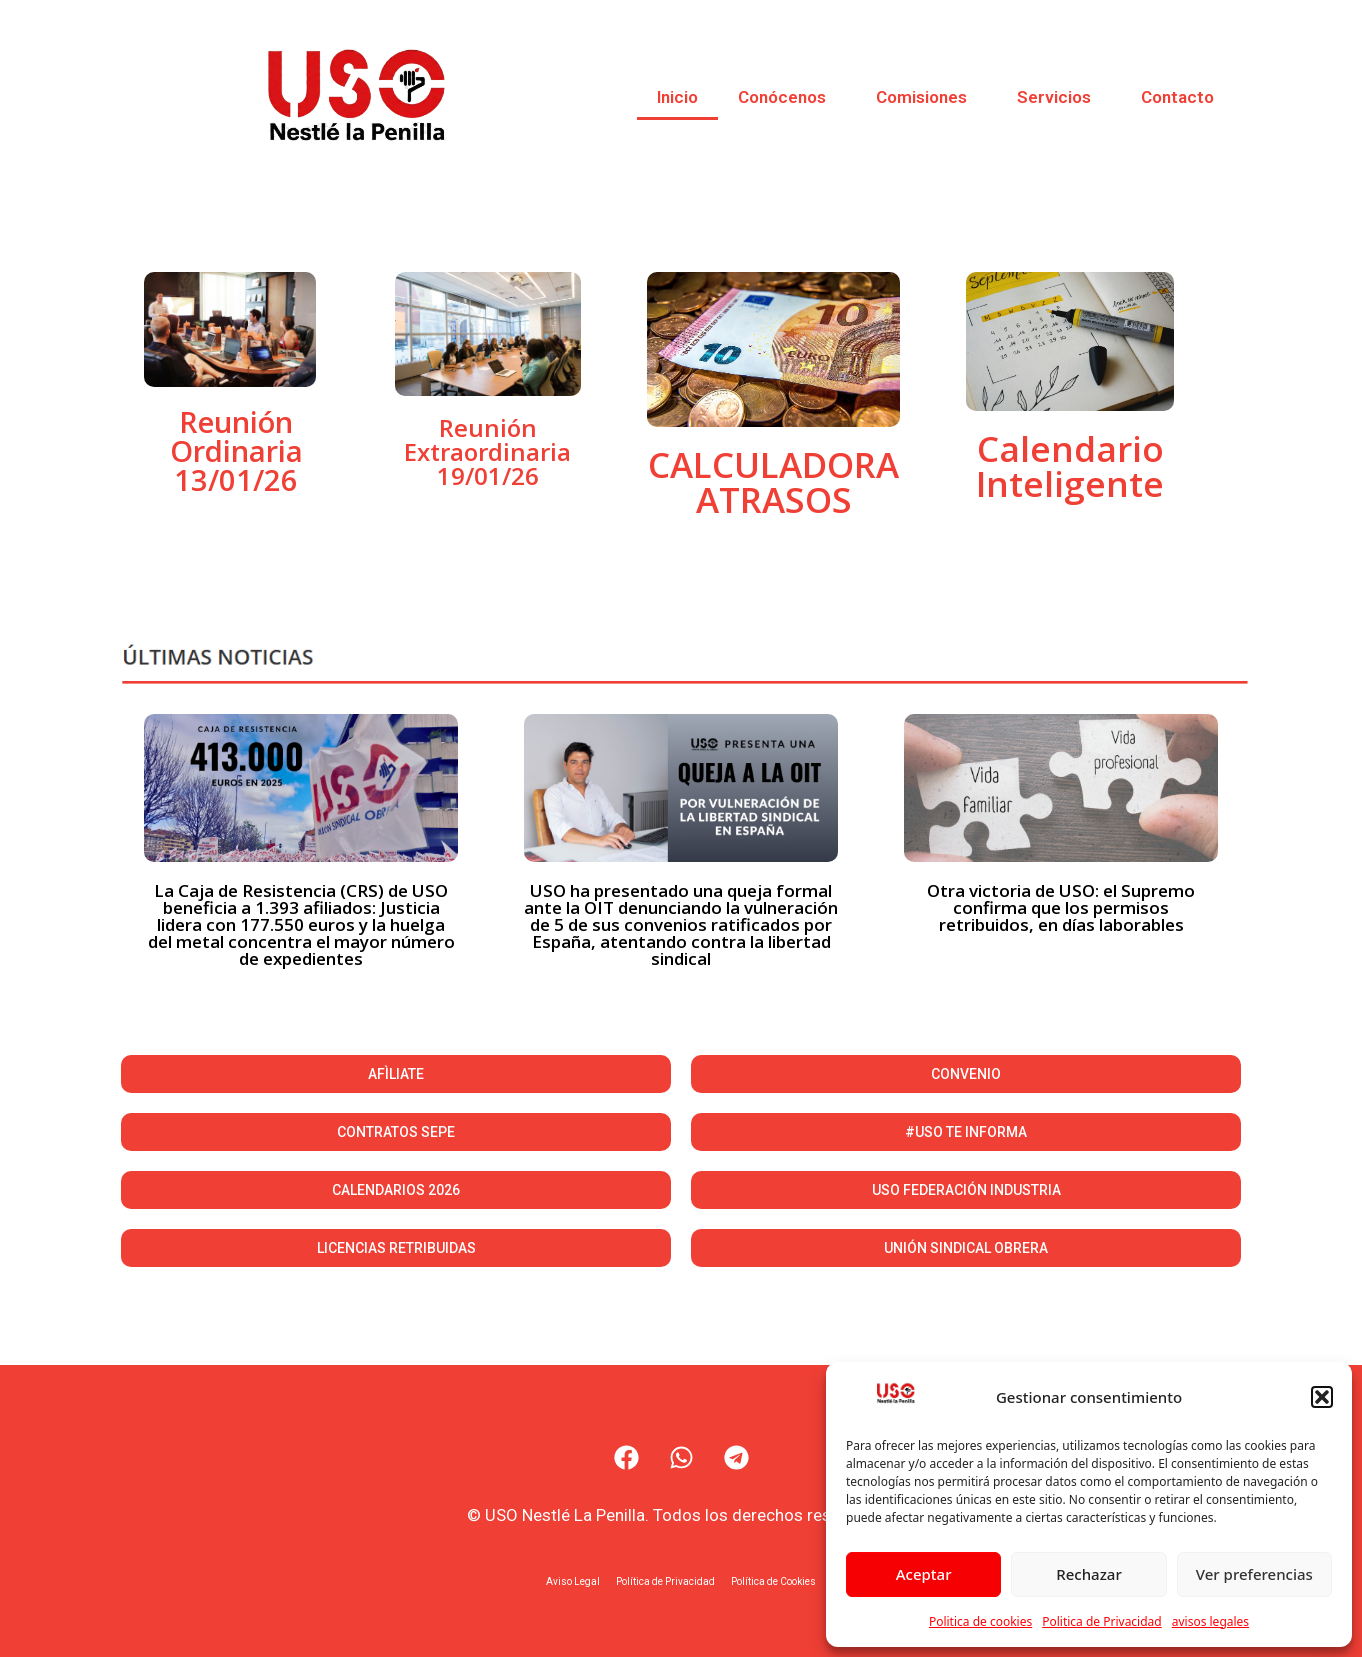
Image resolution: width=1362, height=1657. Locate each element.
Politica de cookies (980, 1621)
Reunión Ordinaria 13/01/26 (236, 450)
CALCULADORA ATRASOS (773, 482)
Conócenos (787, 97)
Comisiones (926, 97)
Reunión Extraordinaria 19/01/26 (487, 451)
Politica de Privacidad (1102, 1621)
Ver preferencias (1254, 1574)
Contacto (1177, 97)
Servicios (1059, 97)
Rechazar (1089, 1574)
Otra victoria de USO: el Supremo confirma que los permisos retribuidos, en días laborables (1061, 907)
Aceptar (924, 1574)
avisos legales (1210, 1621)
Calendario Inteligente (1070, 466)
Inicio (677, 97)
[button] (1322, 1397)
